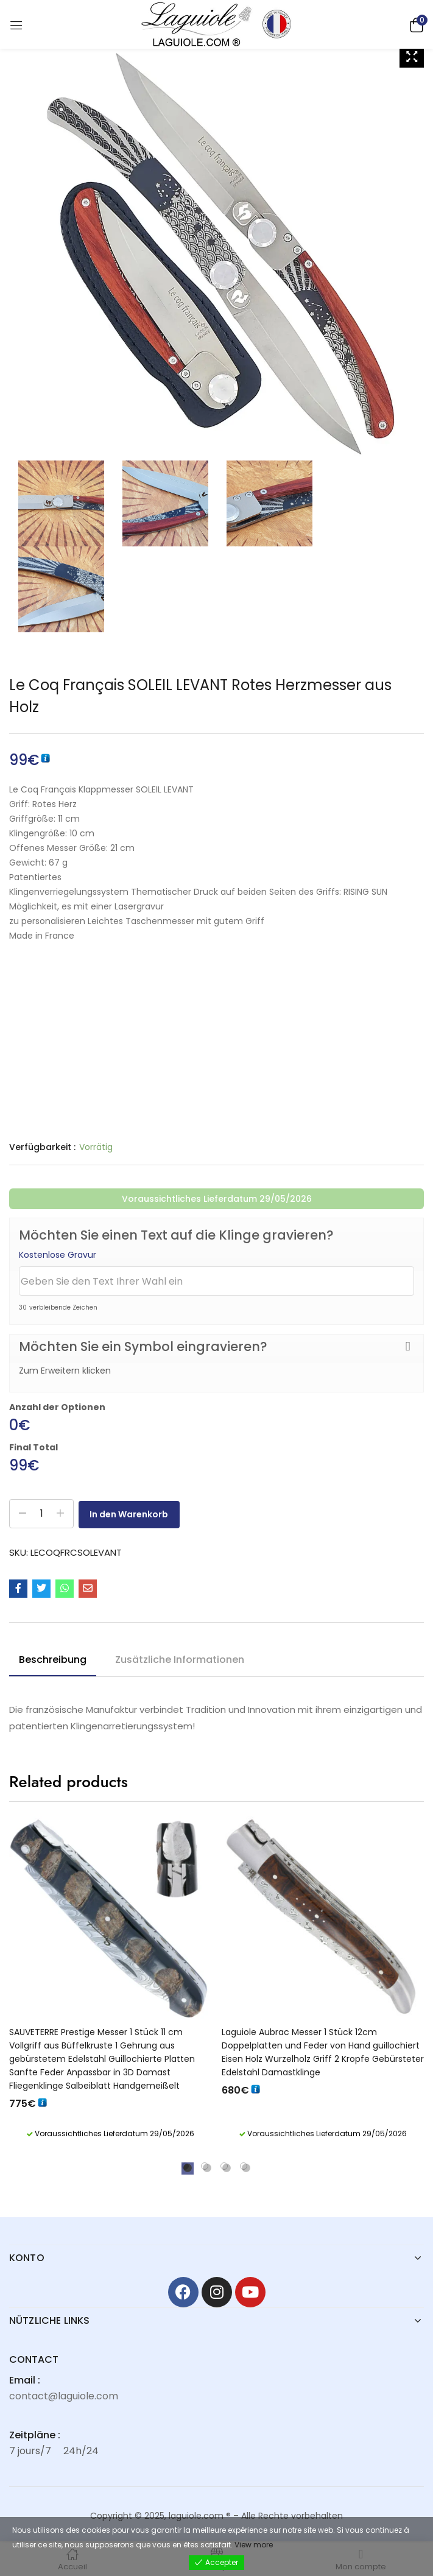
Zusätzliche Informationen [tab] (179, 1660)
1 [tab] (185, 2166)
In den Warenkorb (137, 1514)
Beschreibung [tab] (52, 1660)
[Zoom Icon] (412, 57)
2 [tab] (204, 2166)
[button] (415, 24)
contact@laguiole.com (63, 2396)
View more (253, 2544)
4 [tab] (243, 2166)
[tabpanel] (110, 1981)
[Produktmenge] (41, 1514)
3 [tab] (224, 2166)
